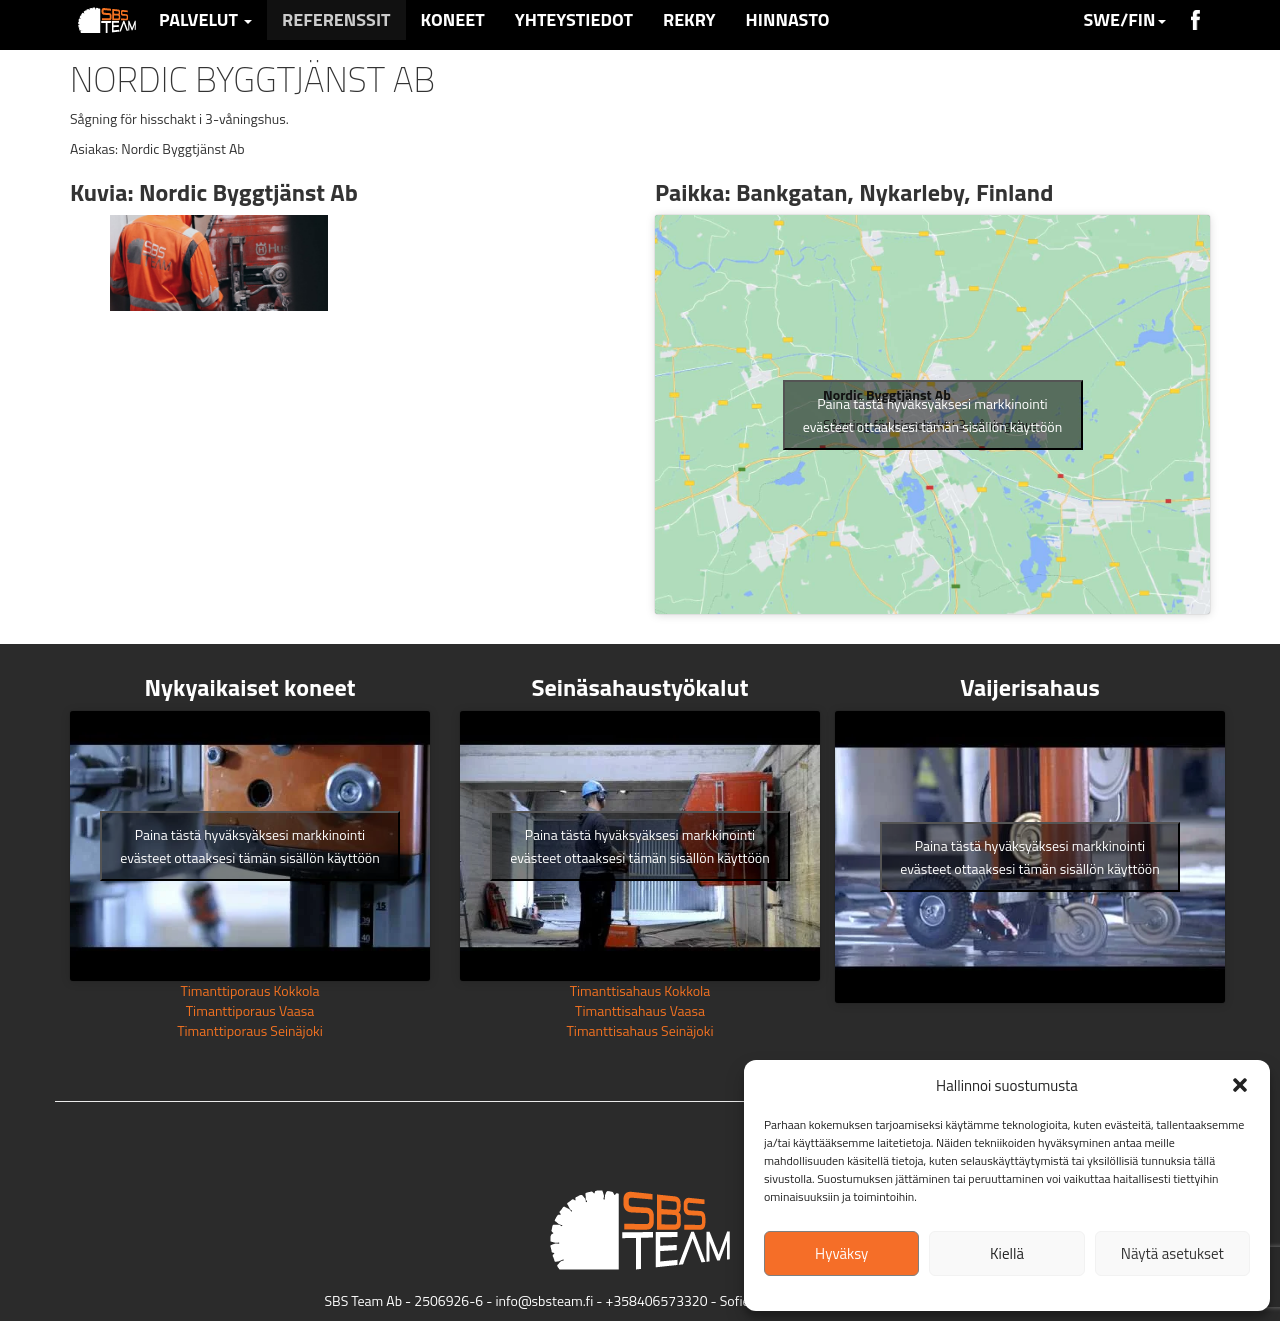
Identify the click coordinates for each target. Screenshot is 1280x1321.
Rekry (689, 19)
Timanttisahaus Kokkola (640, 990)
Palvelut (205, 19)
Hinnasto (788, 19)
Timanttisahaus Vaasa (640, 1010)
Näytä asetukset (1172, 1253)
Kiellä (1007, 1253)
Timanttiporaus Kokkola (249, 990)
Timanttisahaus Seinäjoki (639, 1030)
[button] (1240, 1085)
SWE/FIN (1124, 19)
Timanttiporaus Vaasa (250, 1010)
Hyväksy (841, 1253)
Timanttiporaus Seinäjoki (250, 1030)
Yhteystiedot (574, 19)
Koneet (453, 19)
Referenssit (336, 19)
